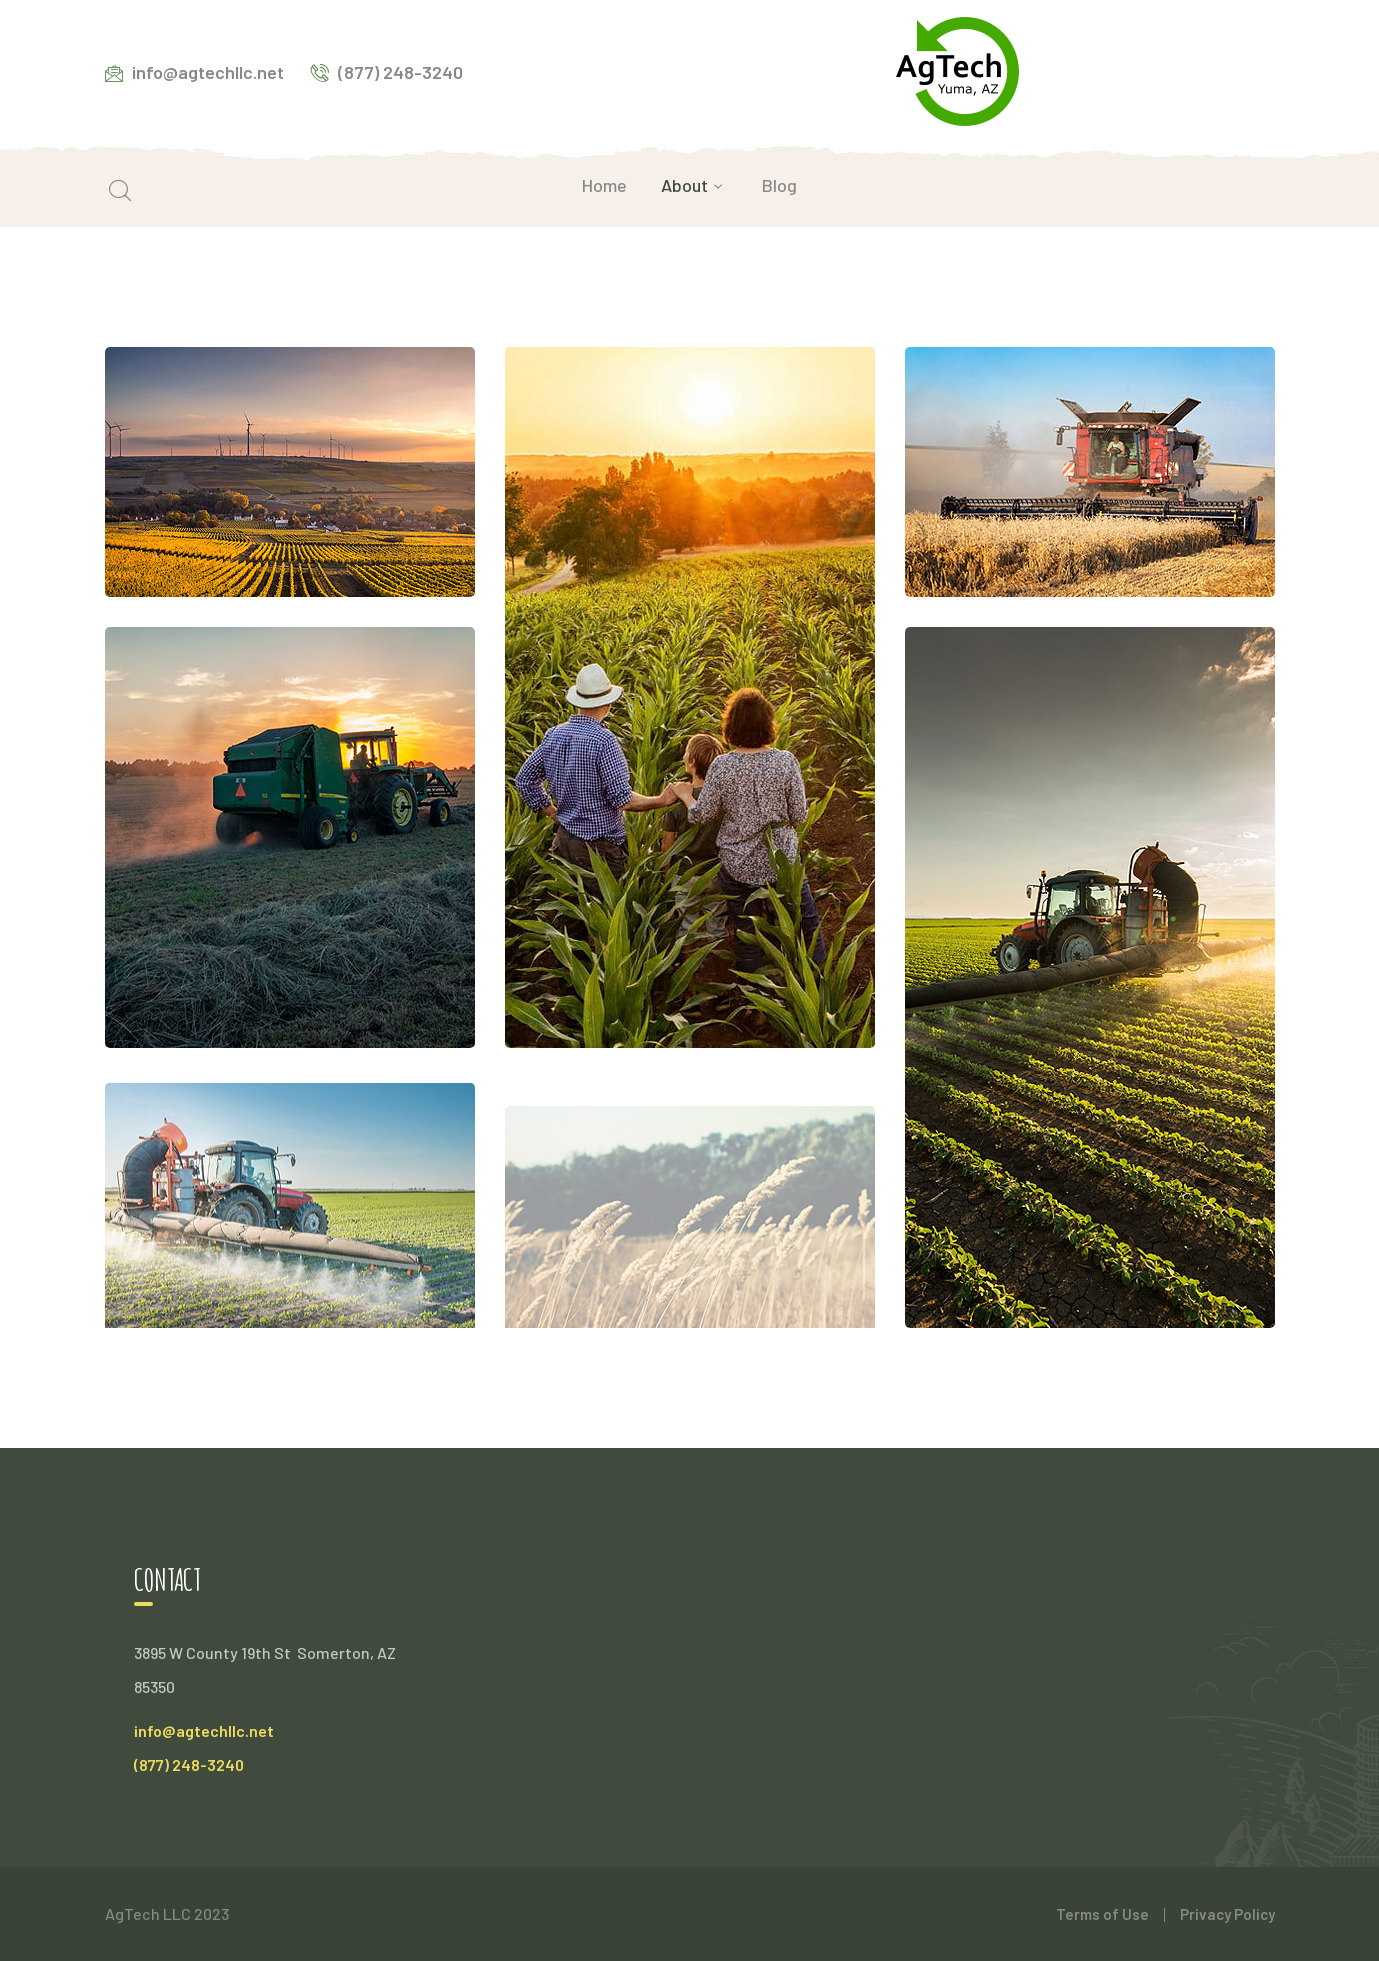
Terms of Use (1102, 1914)
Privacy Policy (1227, 1914)
